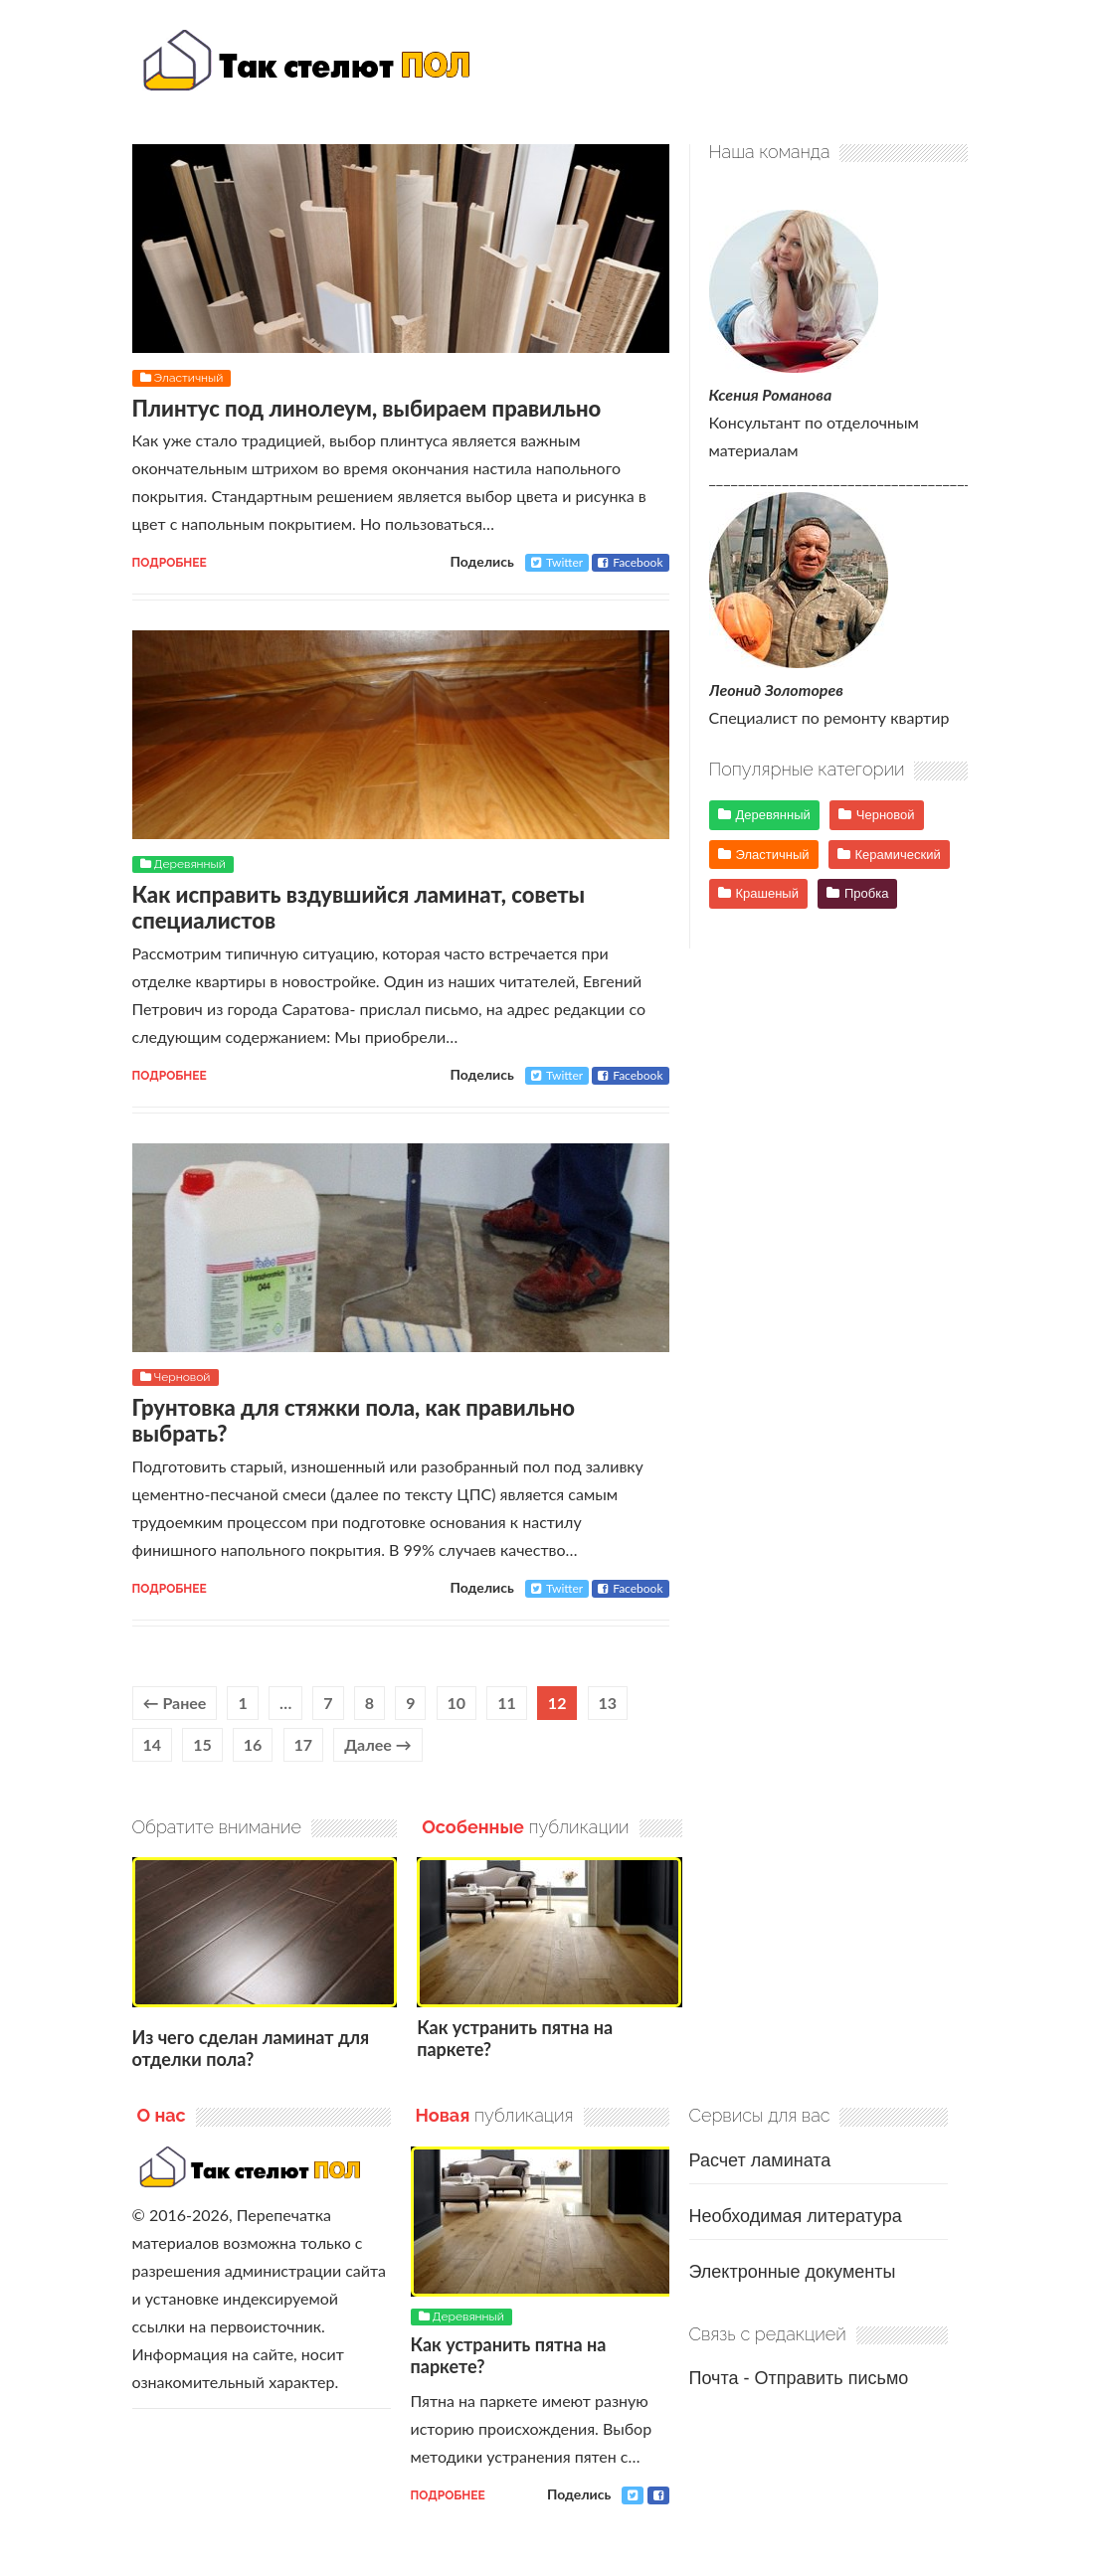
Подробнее (169, 563)
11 (506, 1702)
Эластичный (189, 378)
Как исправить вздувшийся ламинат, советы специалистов (359, 907)
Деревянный (190, 864)
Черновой (182, 1377)
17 (303, 1744)
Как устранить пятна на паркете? (515, 2038)
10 (457, 1702)
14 (152, 1744)
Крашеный (767, 893)
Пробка (866, 893)
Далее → (378, 1744)
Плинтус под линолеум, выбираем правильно (367, 408)
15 (202, 1744)
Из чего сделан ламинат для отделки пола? (251, 2048)
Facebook (630, 562)
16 (253, 1744)
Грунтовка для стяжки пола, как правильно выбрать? (354, 1420)
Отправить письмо (831, 2378)
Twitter (557, 562)
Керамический (898, 854)
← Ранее (175, 1702)
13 (608, 1702)
